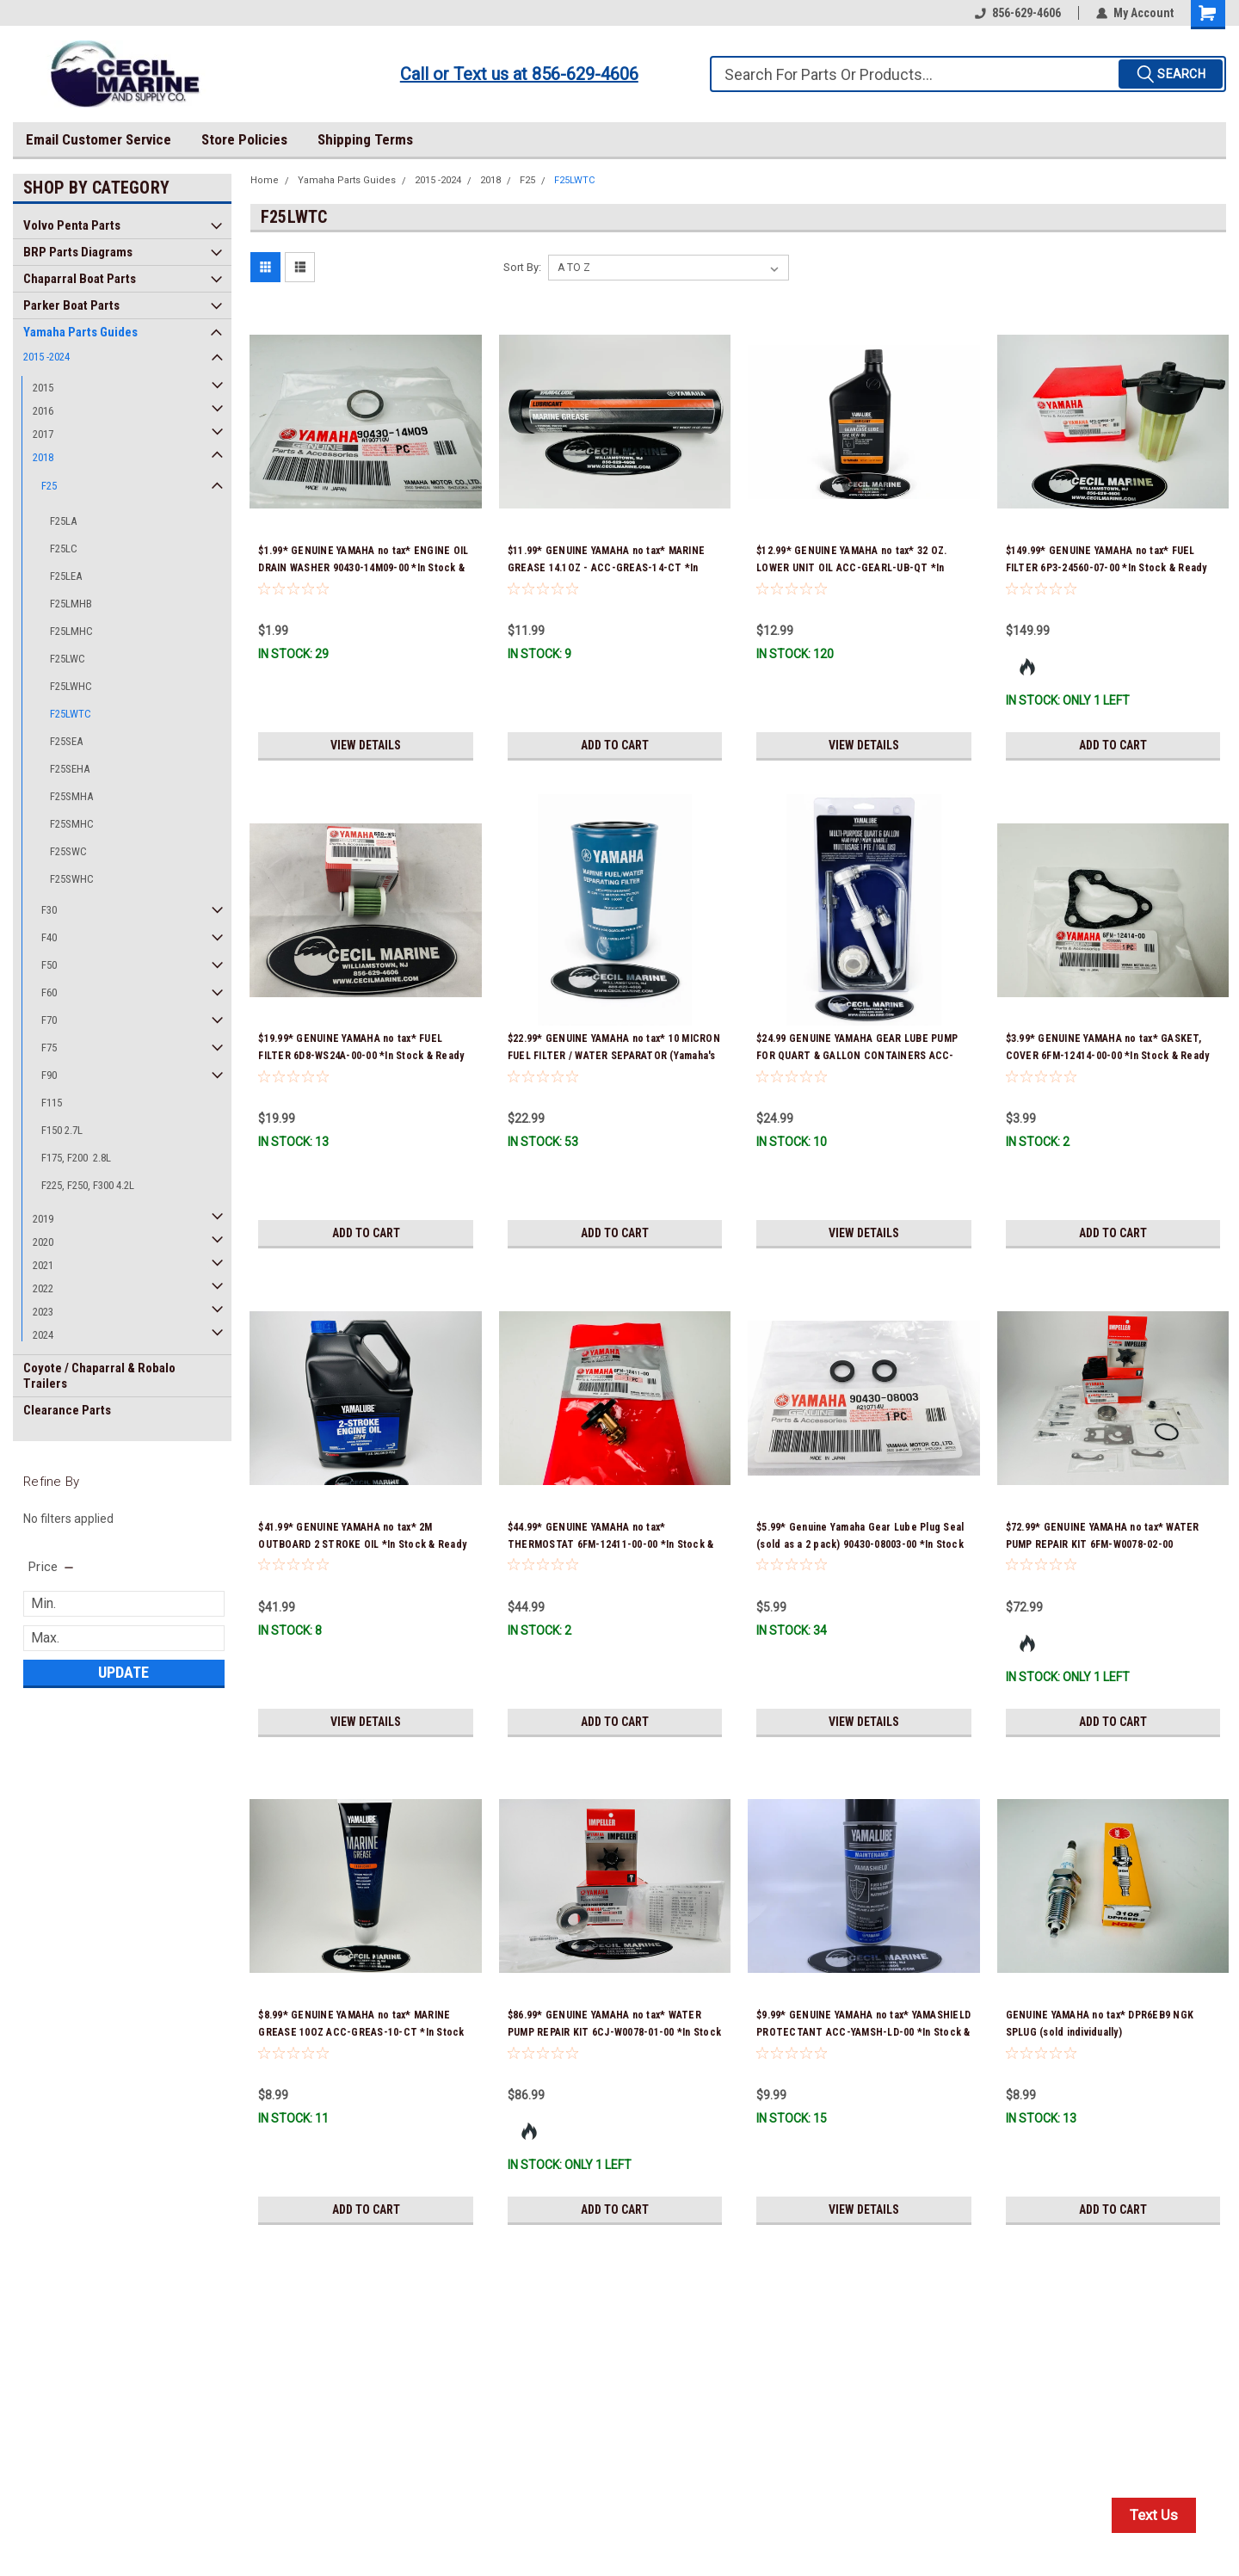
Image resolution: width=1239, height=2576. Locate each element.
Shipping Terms (365, 139)
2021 (43, 1265)
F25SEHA (69, 768)
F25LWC (67, 658)
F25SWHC (72, 878)
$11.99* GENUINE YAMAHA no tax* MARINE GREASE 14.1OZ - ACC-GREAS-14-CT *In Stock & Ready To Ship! (606, 568)
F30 (49, 909)
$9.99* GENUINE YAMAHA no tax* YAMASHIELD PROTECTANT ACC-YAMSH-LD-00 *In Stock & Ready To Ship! (863, 2032)
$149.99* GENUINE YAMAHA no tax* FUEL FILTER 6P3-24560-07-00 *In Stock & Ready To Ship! (1106, 568)
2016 (43, 410)
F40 (49, 937)
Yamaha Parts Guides (80, 332)
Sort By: (522, 267)
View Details (365, 745)
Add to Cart (615, 745)
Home (264, 180)
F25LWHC (71, 686)
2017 (43, 434)
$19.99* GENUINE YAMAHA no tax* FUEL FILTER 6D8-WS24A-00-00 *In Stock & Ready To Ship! (361, 1055)
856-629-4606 (1018, 13)
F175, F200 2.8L (76, 1157)
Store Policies (244, 139)
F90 (49, 1075)
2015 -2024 (46, 356)
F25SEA (66, 741)
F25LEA (66, 576)
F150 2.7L (62, 1130)
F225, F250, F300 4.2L (87, 1185)
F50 (49, 964)
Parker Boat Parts (71, 305)
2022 (43, 1288)
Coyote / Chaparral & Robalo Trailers (99, 1375)
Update (123, 1672)
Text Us (1154, 2515)
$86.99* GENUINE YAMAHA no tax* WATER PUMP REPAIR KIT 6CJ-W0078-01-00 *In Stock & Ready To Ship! (614, 2032)
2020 (43, 1242)
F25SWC (68, 851)
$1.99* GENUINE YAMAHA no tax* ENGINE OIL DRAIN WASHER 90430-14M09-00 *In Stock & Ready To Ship (363, 568)
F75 (49, 1047)
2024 (43, 1334)
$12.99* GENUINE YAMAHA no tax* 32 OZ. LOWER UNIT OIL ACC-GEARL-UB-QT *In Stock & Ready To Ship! (851, 568)
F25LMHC (71, 631)
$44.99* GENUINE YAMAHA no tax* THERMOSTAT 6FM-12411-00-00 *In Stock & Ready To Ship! (611, 1544)
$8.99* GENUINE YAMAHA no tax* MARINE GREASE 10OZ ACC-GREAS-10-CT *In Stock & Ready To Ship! (361, 2032)
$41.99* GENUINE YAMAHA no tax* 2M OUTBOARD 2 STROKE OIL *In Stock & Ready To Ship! (362, 1544)
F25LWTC (70, 713)
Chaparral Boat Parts (79, 279)
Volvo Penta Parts (71, 225)
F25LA (63, 521)
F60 (49, 992)
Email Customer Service (98, 139)
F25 (49, 485)
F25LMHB (71, 603)
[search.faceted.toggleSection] (52, 1567)
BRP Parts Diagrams (78, 252)
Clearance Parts (67, 1410)
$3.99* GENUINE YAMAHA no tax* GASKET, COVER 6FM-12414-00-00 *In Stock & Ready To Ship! (1108, 1055)
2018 (43, 457)
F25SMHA (71, 796)
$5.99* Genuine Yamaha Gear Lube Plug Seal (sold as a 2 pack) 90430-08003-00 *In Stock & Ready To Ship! (860, 1544)
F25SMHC (72, 823)
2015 (43, 387)
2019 (43, 1218)
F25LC (63, 548)
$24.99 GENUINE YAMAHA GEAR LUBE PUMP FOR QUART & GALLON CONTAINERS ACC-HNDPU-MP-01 (857, 1055)
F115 (51, 1102)
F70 (49, 1020)
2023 (43, 1311)
